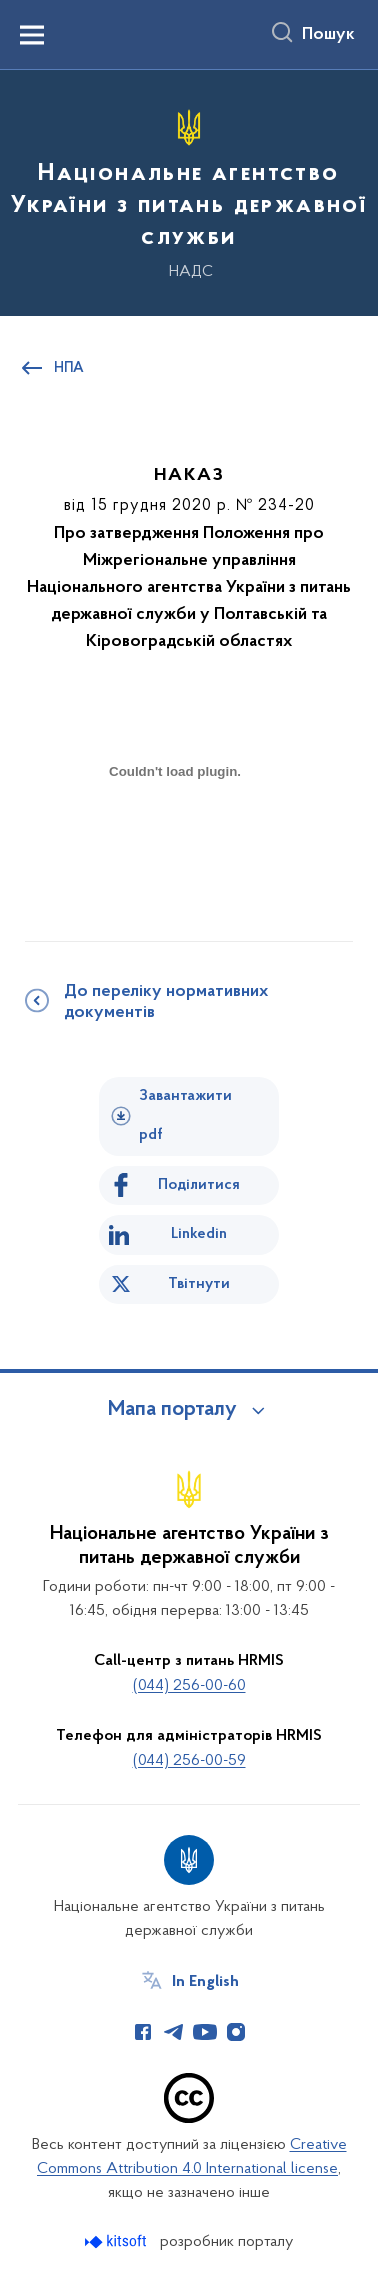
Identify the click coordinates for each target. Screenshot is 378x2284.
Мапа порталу (172, 1410)
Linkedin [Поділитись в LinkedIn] (199, 1234)
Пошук (328, 35)
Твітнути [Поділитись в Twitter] (199, 1284)
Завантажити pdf (185, 1115)
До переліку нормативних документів (166, 1002)
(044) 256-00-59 (189, 1761)
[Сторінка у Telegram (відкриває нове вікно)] (174, 2032)
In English (205, 1982)
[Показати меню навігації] (32, 35)
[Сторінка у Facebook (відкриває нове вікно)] (143, 2032)
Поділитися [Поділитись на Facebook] (199, 1185)
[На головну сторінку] (189, 190)
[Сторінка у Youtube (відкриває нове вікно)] (205, 2032)
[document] (175, 841)
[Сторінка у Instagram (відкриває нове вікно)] (236, 2032)
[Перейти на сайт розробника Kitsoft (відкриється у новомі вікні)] (117, 2241)
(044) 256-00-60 (189, 1686)
